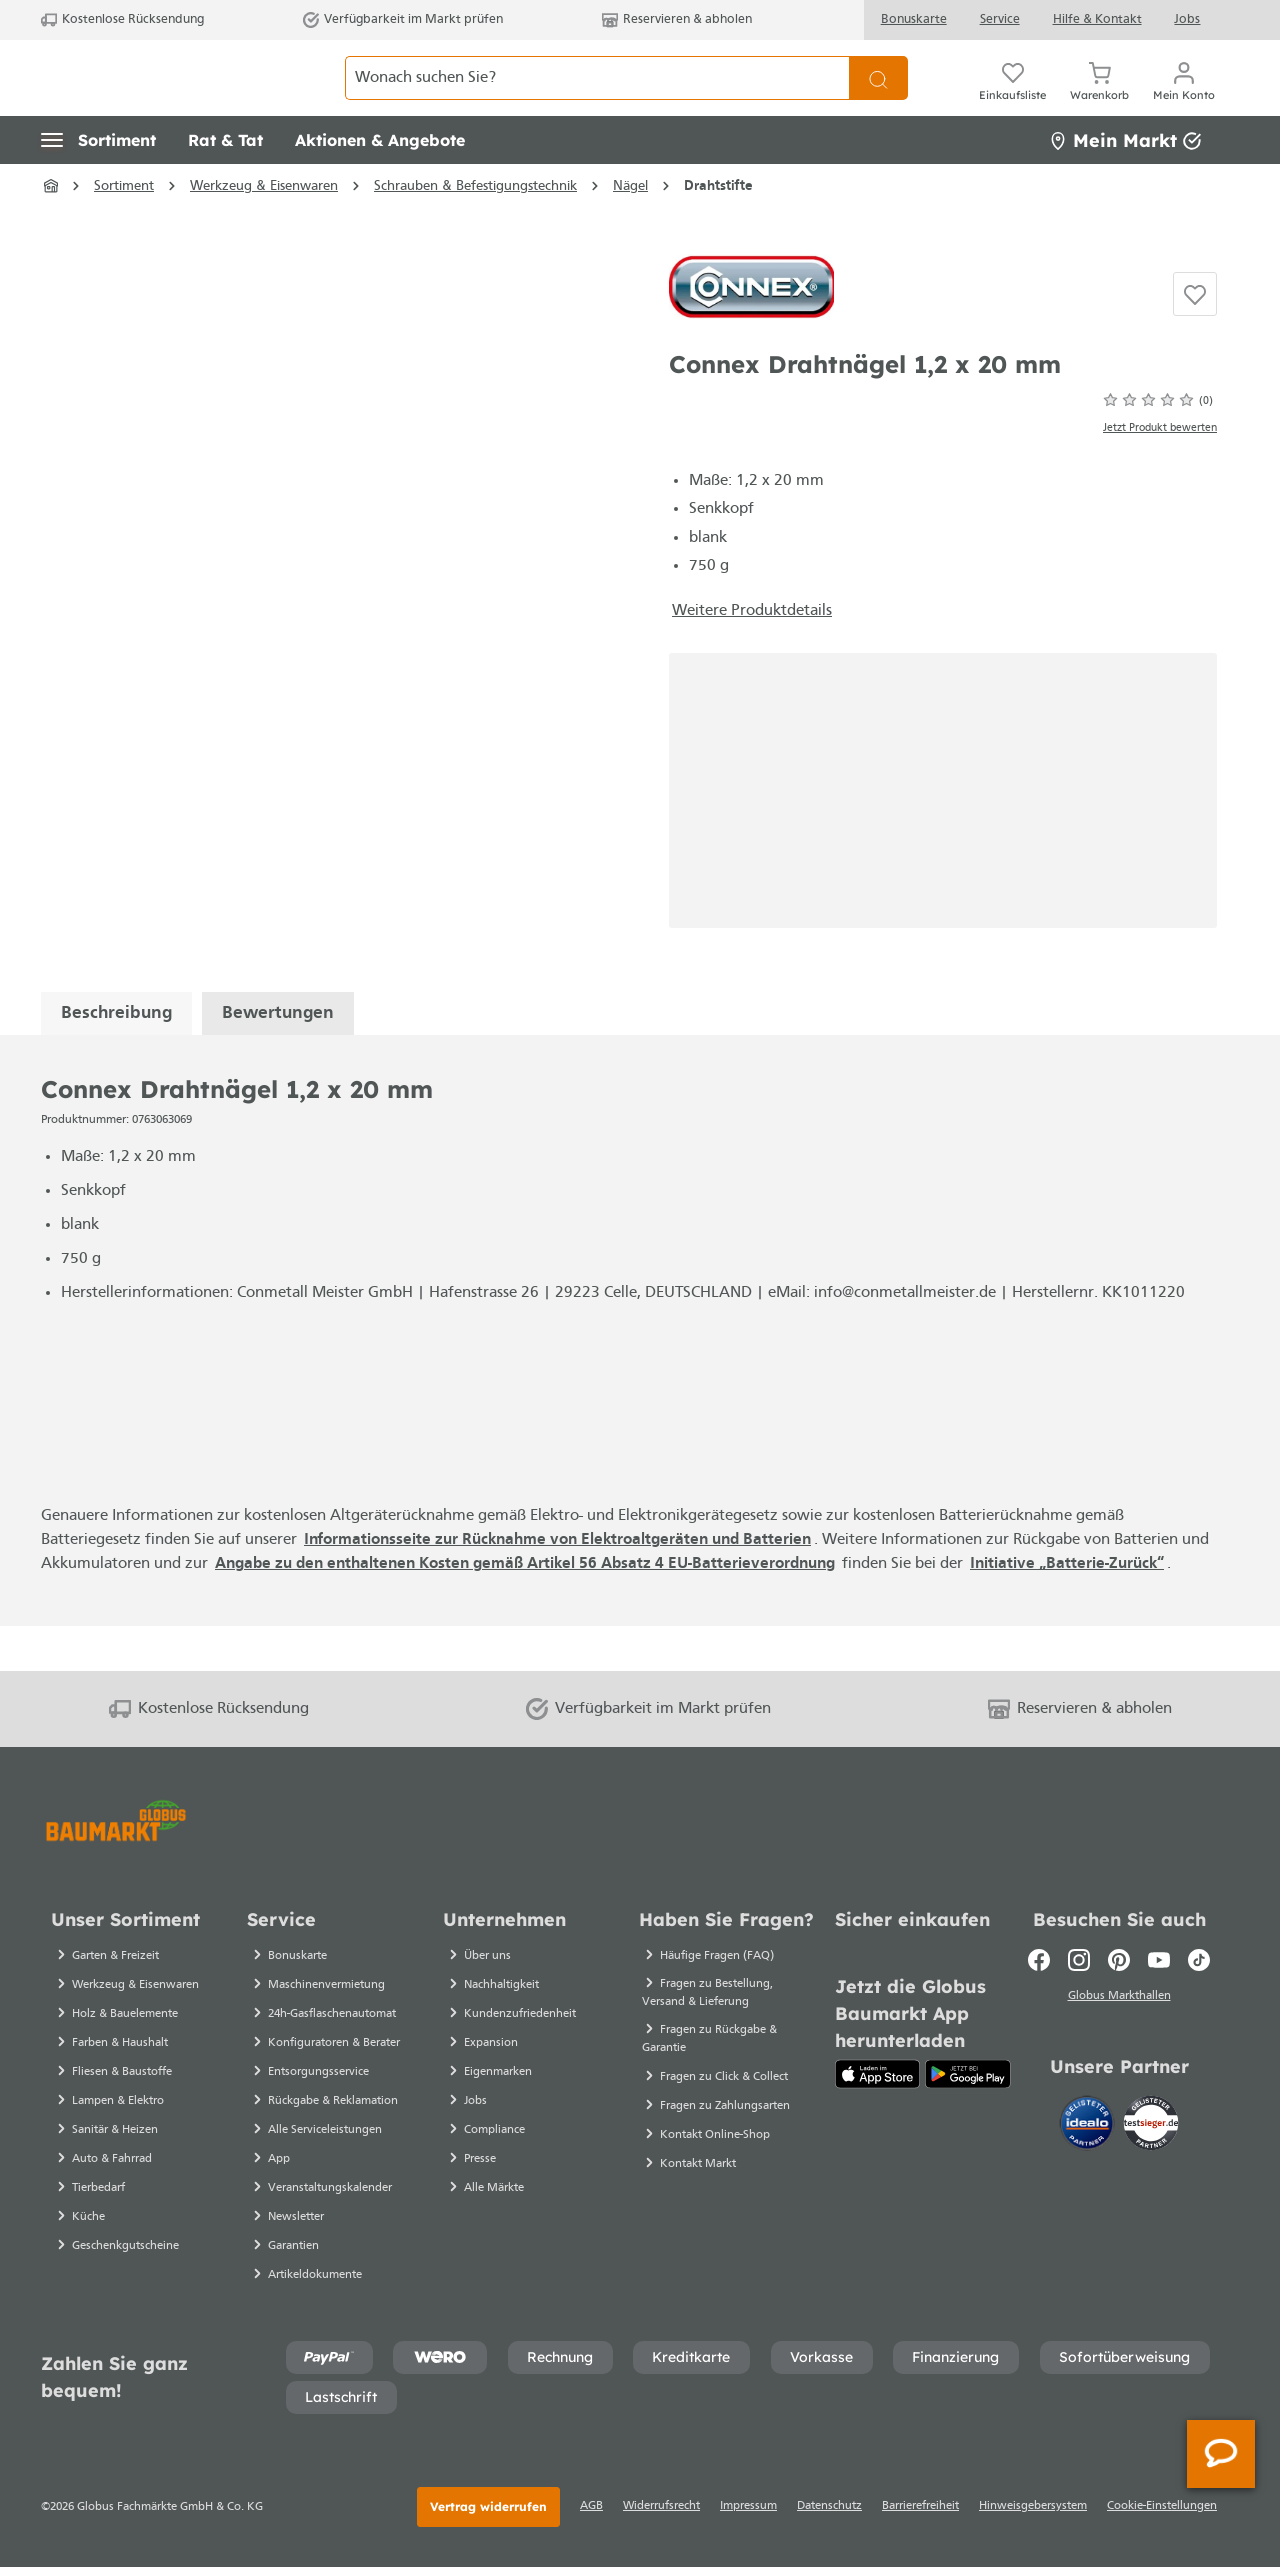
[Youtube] (1159, 1960)
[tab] (116, 1057)
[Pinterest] (1119, 1960)
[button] (98, 185)
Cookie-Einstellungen (1162, 2506)
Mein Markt (1125, 184)
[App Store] (877, 2074)
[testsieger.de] (1151, 2127)
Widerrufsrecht (661, 2506)
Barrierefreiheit (920, 2506)
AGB (591, 2506)
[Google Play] (968, 2074)
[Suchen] (878, 100)
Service (1000, 19)
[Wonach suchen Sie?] (597, 100)
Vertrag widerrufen (488, 2506)
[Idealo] (1089, 2127)
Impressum (748, 2506)
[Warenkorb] (1099, 100)
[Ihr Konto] (1184, 100)
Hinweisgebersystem (1033, 2506)
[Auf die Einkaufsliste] (1195, 339)
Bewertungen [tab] (278, 1057)
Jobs (1187, 19)
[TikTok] (1199, 1960)
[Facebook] (1039, 1960)
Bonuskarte (914, 19)
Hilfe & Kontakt (1097, 19)
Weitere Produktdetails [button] (752, 655)
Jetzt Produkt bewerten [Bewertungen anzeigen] (1160, 472)
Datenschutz (829, 2506)
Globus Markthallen (1119, 1999)
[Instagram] (1079, 1960)
